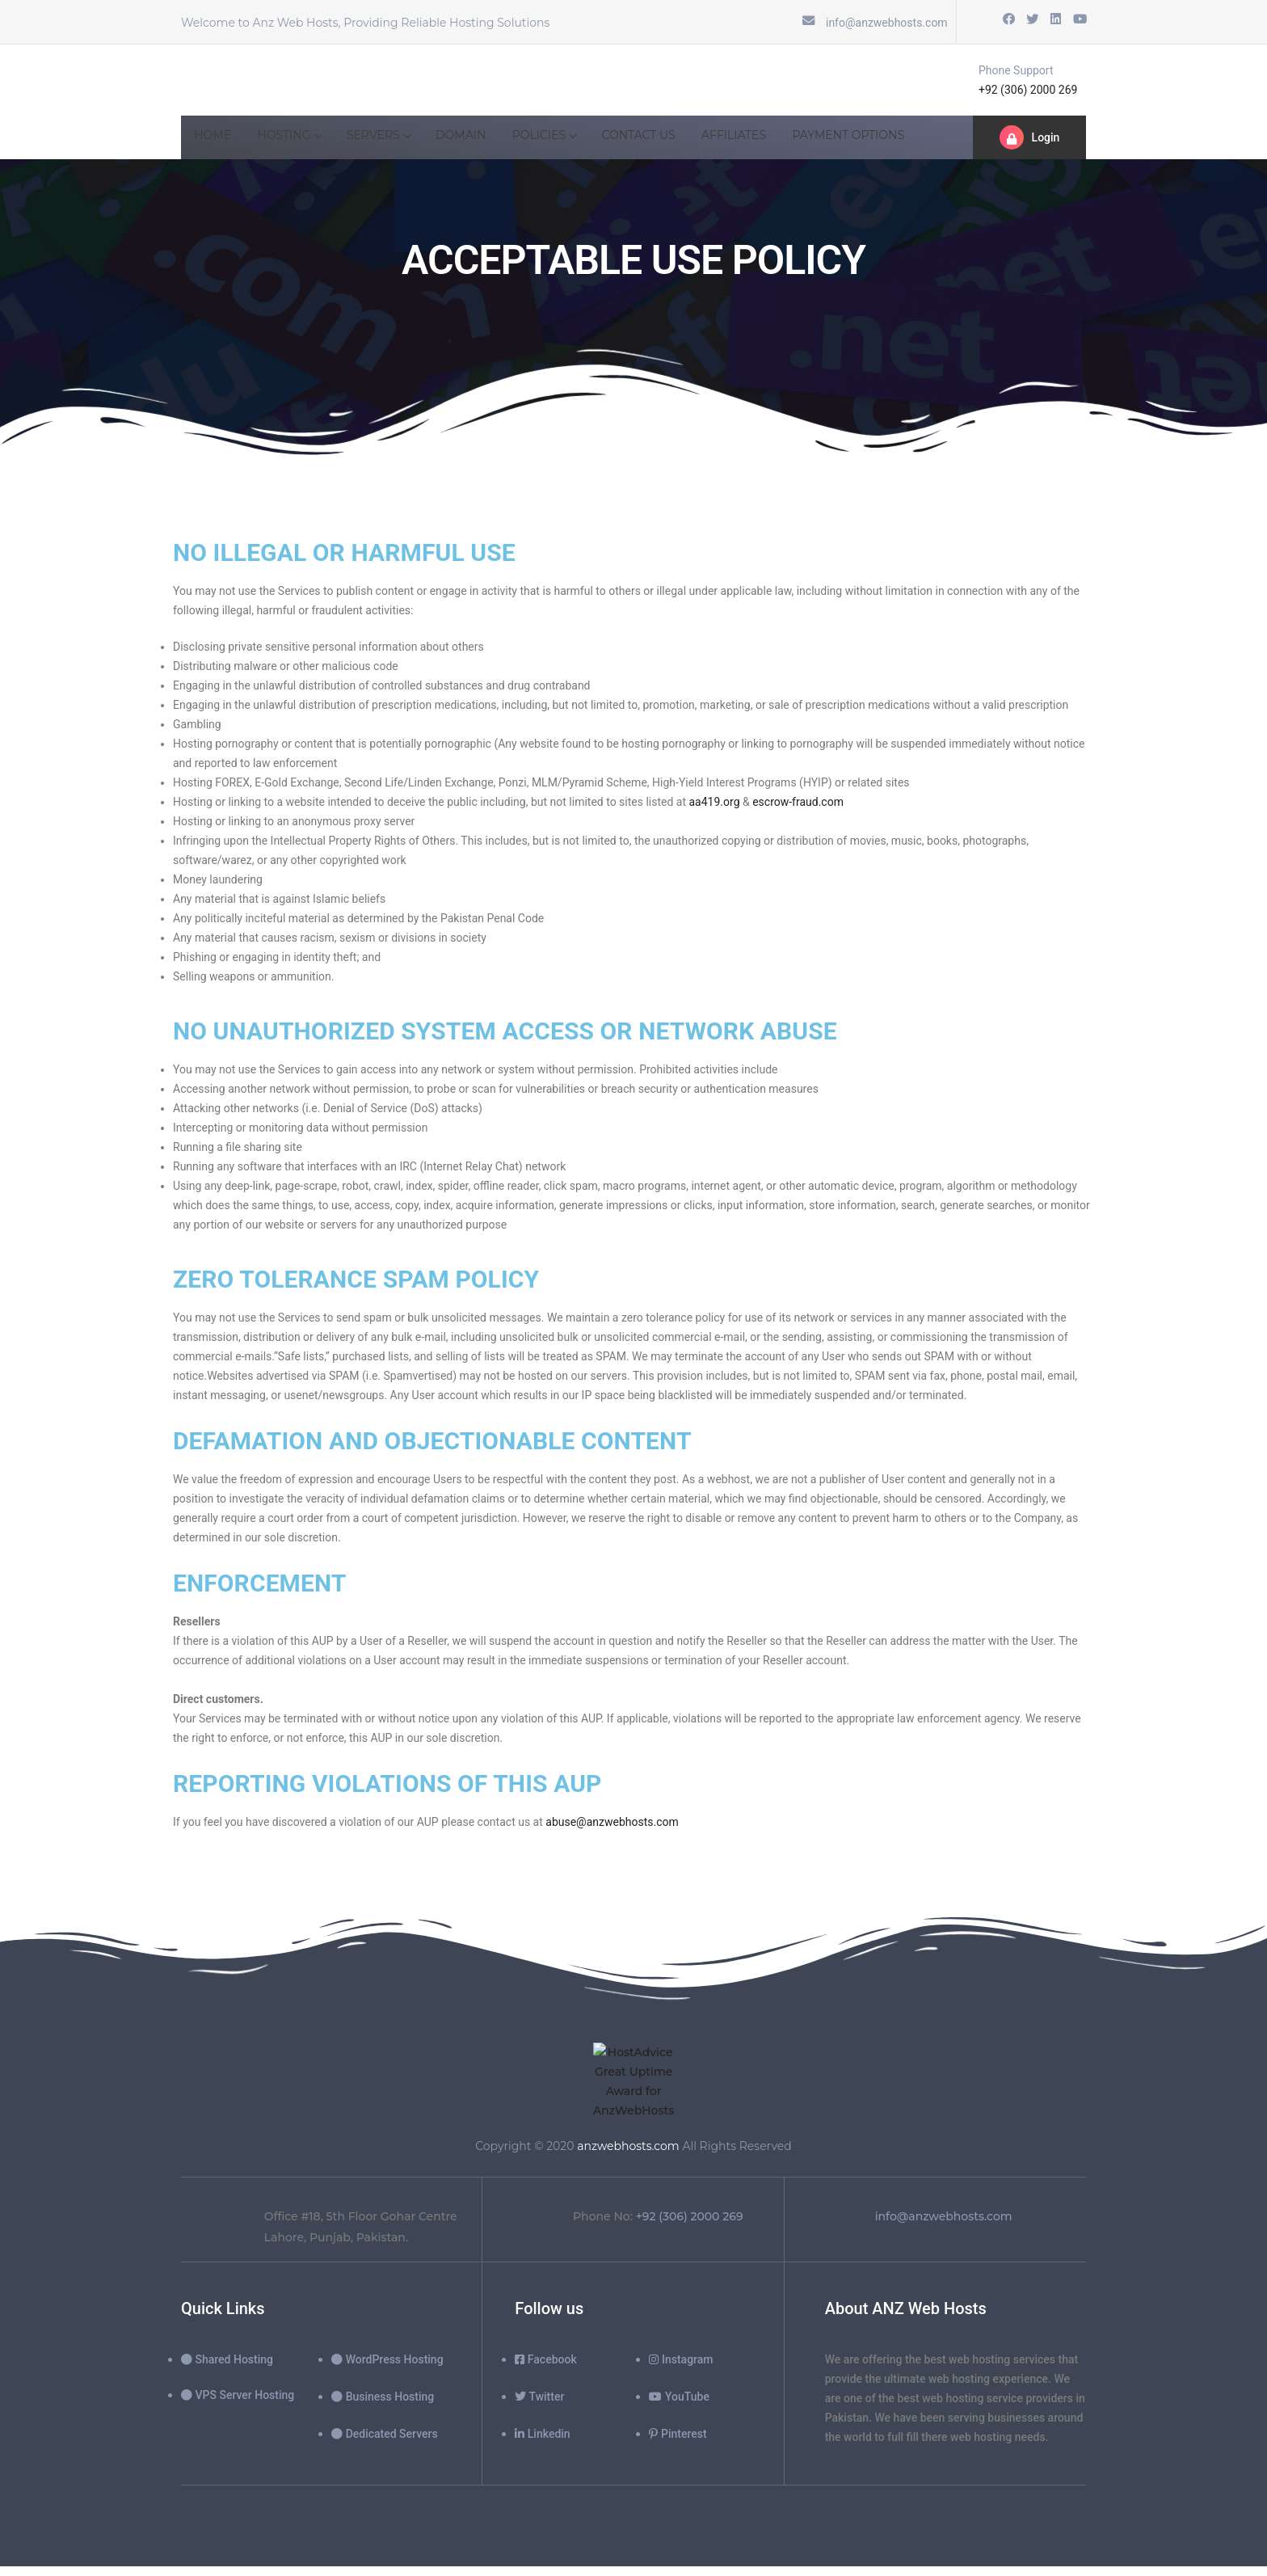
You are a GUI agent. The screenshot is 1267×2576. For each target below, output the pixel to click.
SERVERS (394, 140)
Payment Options (895, 140)
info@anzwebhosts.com (887, 22)
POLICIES (572, 140)
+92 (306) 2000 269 (1028, 90)
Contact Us (672, 140)
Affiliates (774, 140)
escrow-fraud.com (798, 802)
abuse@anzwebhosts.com (612, 1838)
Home (215, 140)
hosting (298, 140)
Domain (482, 140)
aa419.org (714, 802)
